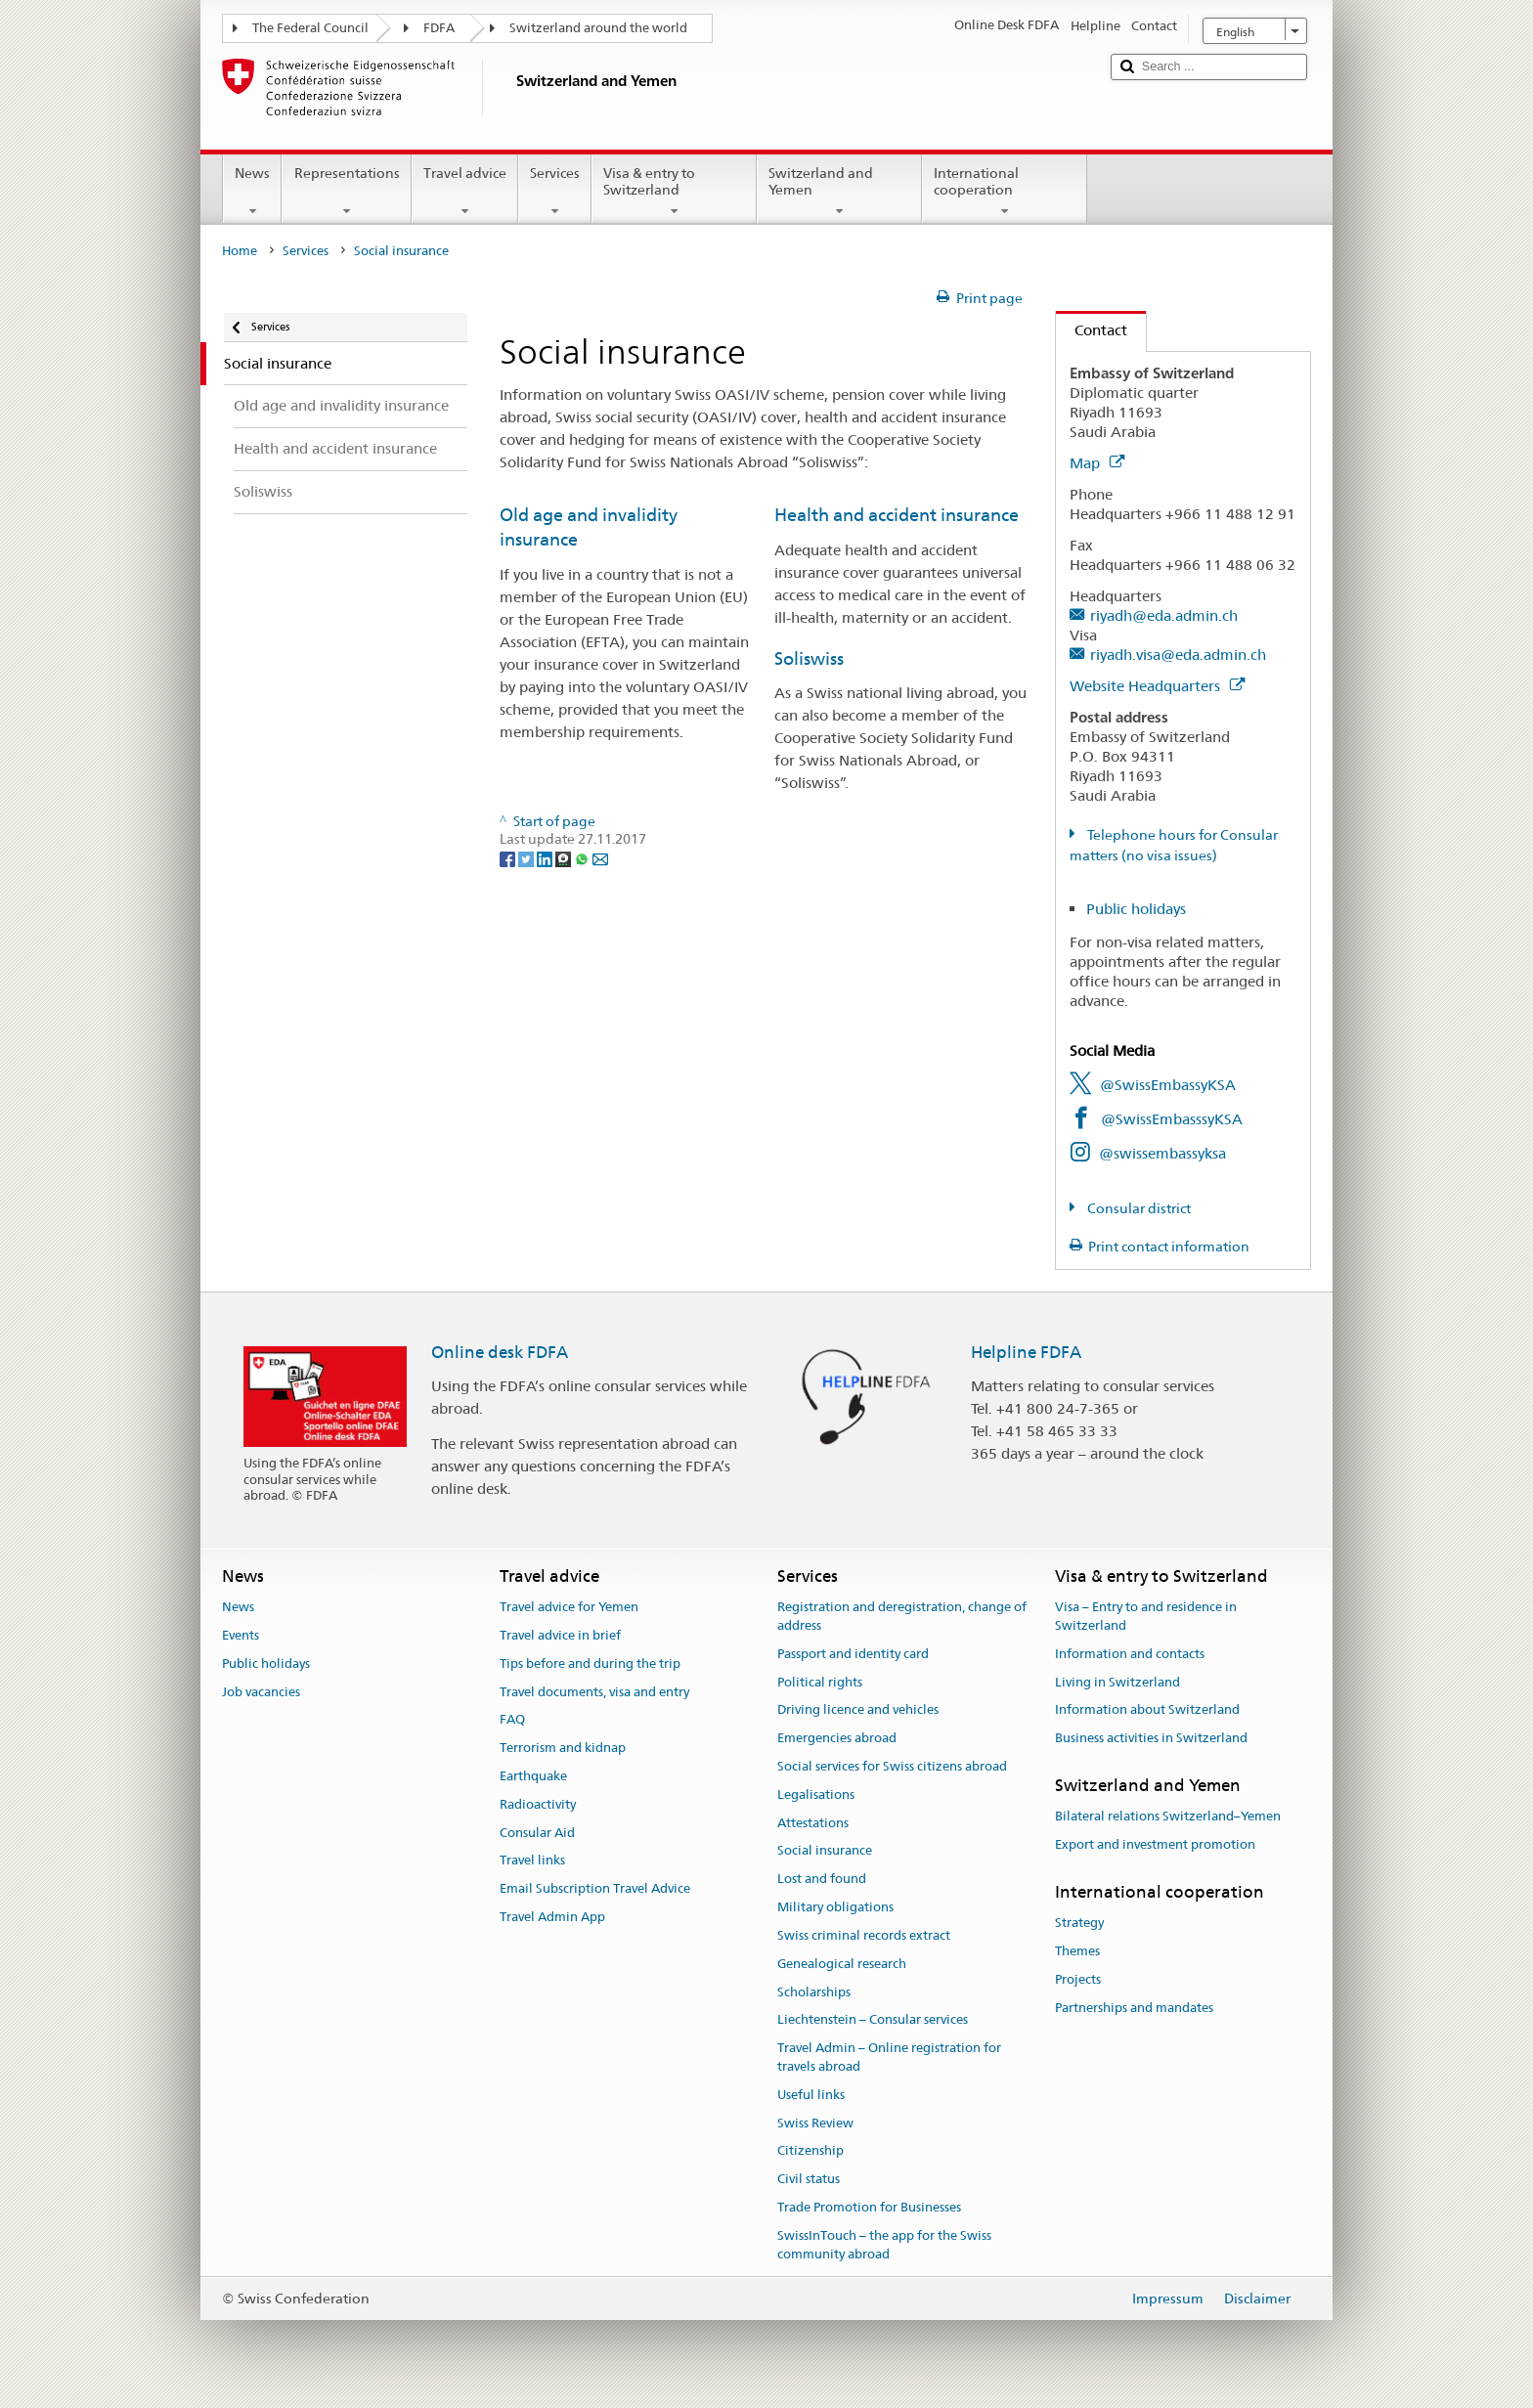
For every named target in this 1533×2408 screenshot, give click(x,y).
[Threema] (564, 857)
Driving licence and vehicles (858, 1710)
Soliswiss (809, 658)
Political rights (819, 1682)
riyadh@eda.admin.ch (1164, 615)
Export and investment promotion (1155, 1844)
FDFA (439, 28)
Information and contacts (1129, 1653)
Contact (1091, 330)
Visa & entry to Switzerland (674, 191)
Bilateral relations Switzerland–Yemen (1168, 1817)
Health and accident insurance (896, 514)
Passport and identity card (853, 1653)
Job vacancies (261, 1692)
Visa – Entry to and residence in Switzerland (1146, 1616)
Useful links (811, 2094)
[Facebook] (509, 857)
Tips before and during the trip (590, 1663)
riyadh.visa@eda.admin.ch (1178, 654)
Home (239, 250)
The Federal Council (310, 28)
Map (1097, 463)
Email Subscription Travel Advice (595, 1889)
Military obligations (835, 1907)
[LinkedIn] (546, 857)
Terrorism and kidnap (563, 1747)
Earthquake (533, 1776)
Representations (346, 191)
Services (555, 191)
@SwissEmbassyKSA (1168, 1084)
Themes (1077, 1951)
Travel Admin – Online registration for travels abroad (889, 2057)
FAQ (512, 1720)
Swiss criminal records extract (863, 1935)
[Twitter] (527, 857)
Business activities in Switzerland (1151, 1737)
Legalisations (815, 1794)
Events (240, 1635)
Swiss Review (815, 2123)
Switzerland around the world (598, 28)
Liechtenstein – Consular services (872, 2020)
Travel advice (465, 191)
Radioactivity (538, 1804)
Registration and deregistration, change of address (902, 1616)
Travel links (532, 1861)
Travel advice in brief (560, 1635)
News (252, 191)
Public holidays (1136, 908)
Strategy (1079, 1922)
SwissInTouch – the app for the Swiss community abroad (884, 2244)
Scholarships (814, 1992)
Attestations (813, 1823)
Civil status (808, 2178)
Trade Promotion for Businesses (869, 2207)
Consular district (1137, 1208)
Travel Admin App (552, 1916)
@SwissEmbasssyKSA (1172, 1119)
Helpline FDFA (1026, 1352)
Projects (1078, 1979)
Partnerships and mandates (1134, 2007)
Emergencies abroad (837, 1737)
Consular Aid (537, 1832)
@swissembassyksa (1162, 1153)
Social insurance (824, 1851)
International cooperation (1004, 191)
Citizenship (810, 2151)
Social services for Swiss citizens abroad (892, 1766)
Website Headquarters (1157, 686)
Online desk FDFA (499, 1352)
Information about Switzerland (1147, 1710)
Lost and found (821, 1879)
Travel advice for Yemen (569, 1606)
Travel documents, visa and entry (594, 1692)
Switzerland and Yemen (839, 191)
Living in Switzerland (1117, 1682)
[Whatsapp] (583, 857)
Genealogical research (841, 1963)
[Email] (600, 857)
